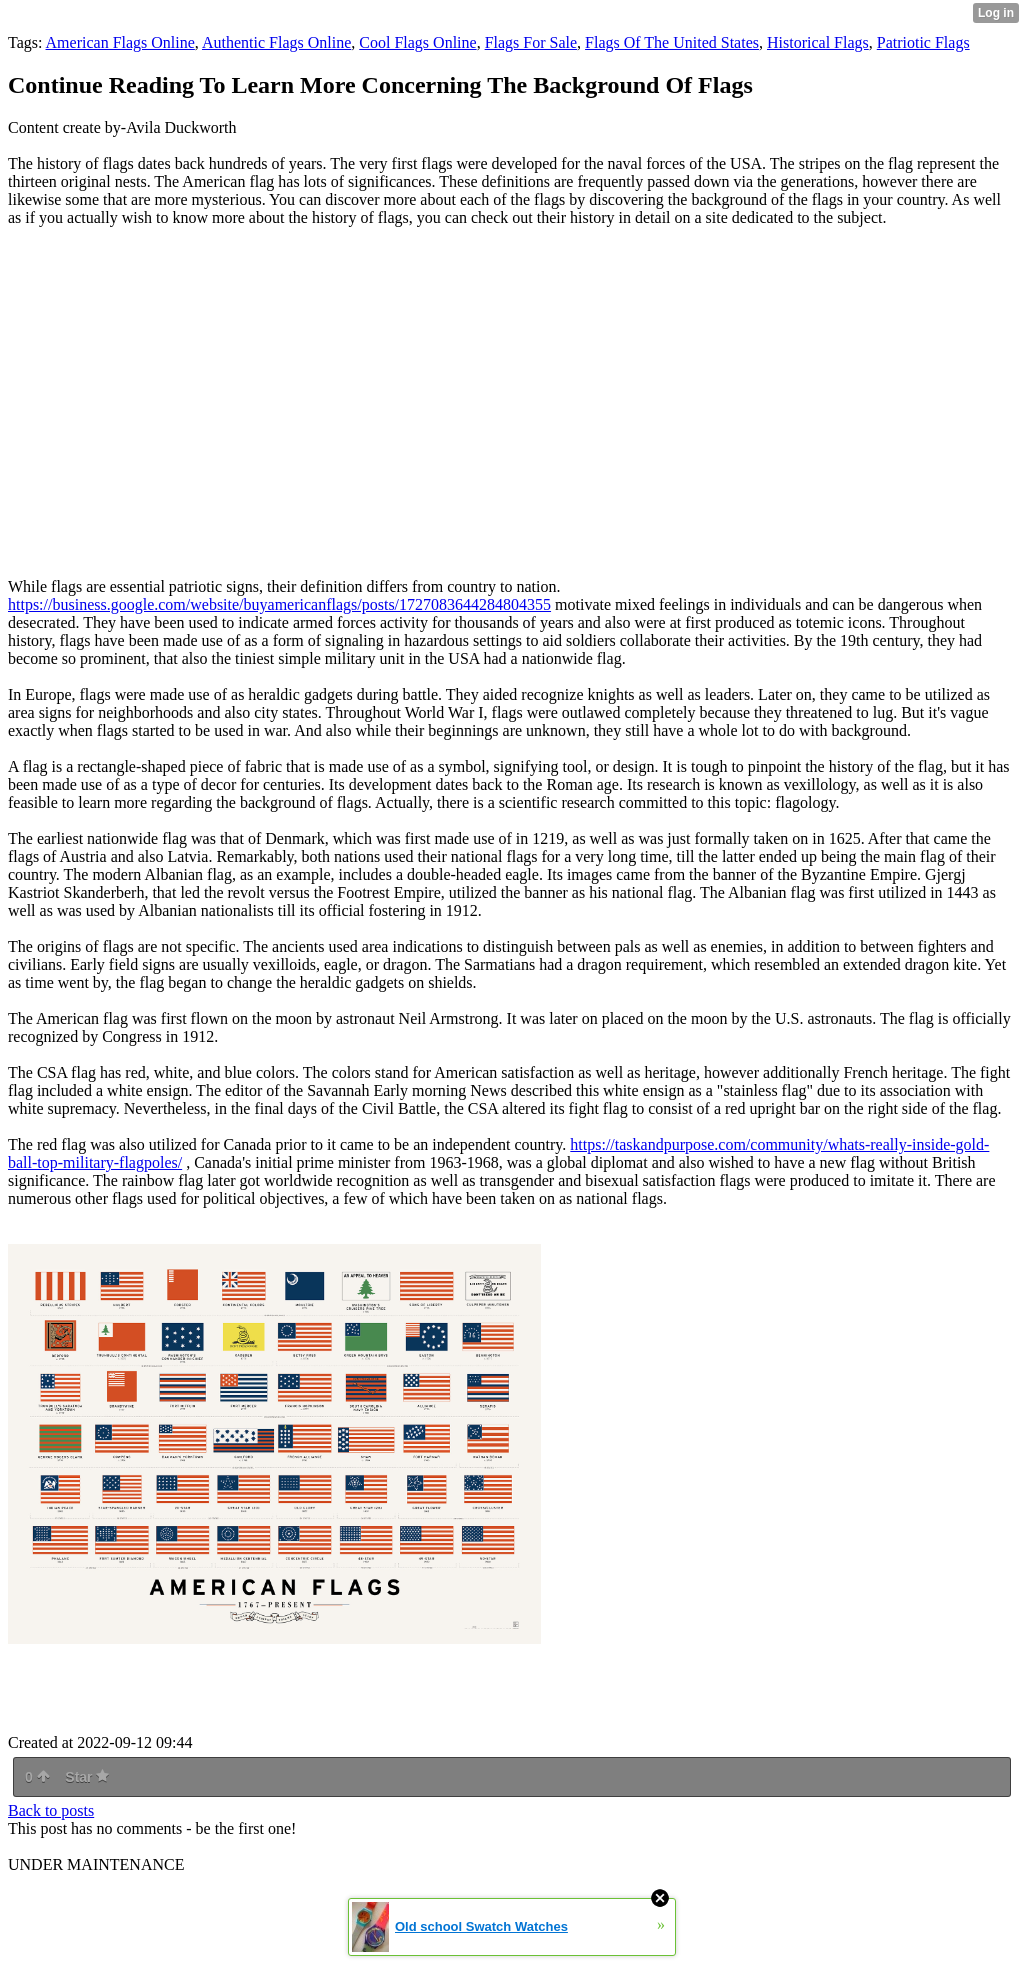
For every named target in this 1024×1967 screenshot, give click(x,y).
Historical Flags (818, 42)
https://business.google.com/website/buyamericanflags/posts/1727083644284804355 (279, 604)
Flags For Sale (531, 42)
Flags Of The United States (672, 42)
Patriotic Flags (923, 42)
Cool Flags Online (417, 42)
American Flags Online (120, 42)
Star (87, 1777)
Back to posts (51, 1810)
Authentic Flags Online (276, 42)
